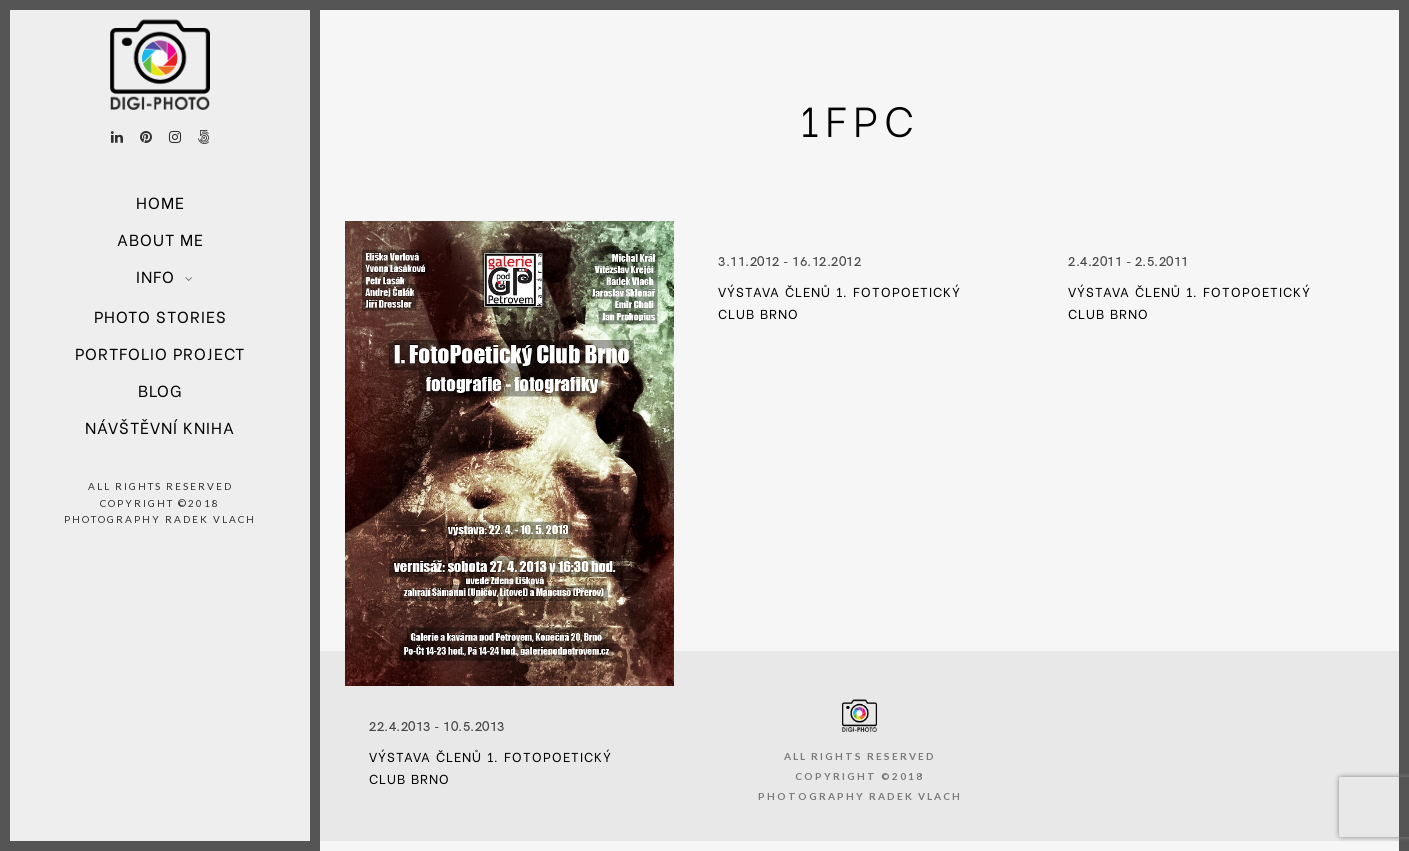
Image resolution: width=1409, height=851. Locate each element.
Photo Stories (160, 315)
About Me (160, 238)
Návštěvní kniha (160, 426)
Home (160, 201)
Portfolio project (160, 352)
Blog (160, 389)
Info (155, 275)
